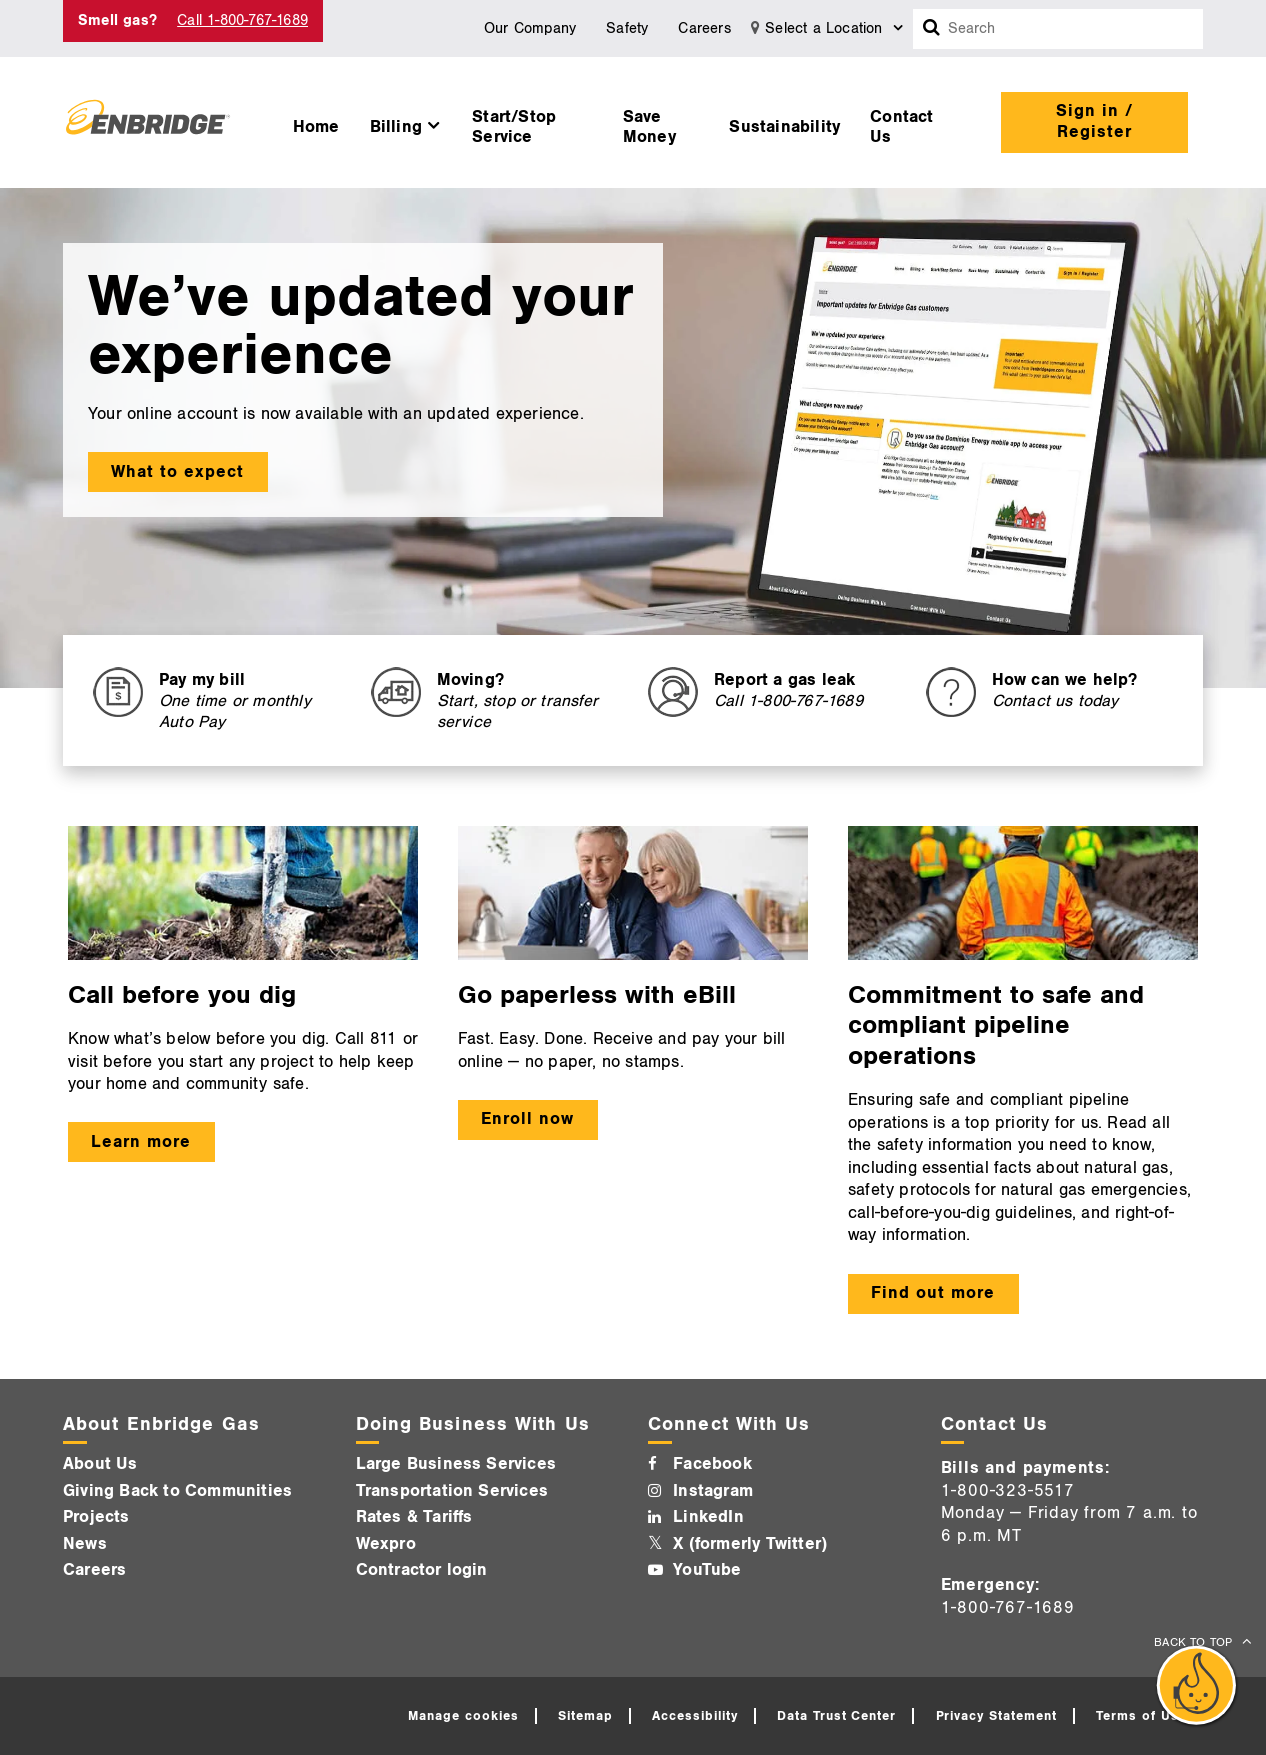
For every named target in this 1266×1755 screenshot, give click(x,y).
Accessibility (695, 1716)
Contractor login (422, 1570)
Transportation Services (452, 1491)
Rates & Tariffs (414, 1517)
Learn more (141, 1142)
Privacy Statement (997, 1716)
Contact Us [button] (901, 127)
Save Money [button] (649, 127)
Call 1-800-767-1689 (242, 20)
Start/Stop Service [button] (514, 127)
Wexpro (386, 1544)
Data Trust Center (837, 1716)
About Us (100, 1464)
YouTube (707, 1570)
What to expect (177, 472)
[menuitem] (316, 122)
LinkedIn (708, 1517)
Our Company (530, 28)
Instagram (713, 1491)
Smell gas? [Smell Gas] (117, 20)
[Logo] (148, 122)
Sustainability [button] (784, 127)
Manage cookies (463, 1716)
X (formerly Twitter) (750, 1544)
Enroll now (527, 1119)
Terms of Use (1141, 1716)
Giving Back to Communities (177, 1491)
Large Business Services (456, 1464)
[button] (406, 122)
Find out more (933, 1293)
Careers (704, 28)
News (85, 1544)
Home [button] (316, 127)
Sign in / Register (1094, 121)
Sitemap (585, 1716)
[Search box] (932, 29)
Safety (627, 28)
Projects (96, 1517)
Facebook (712, 1464)
